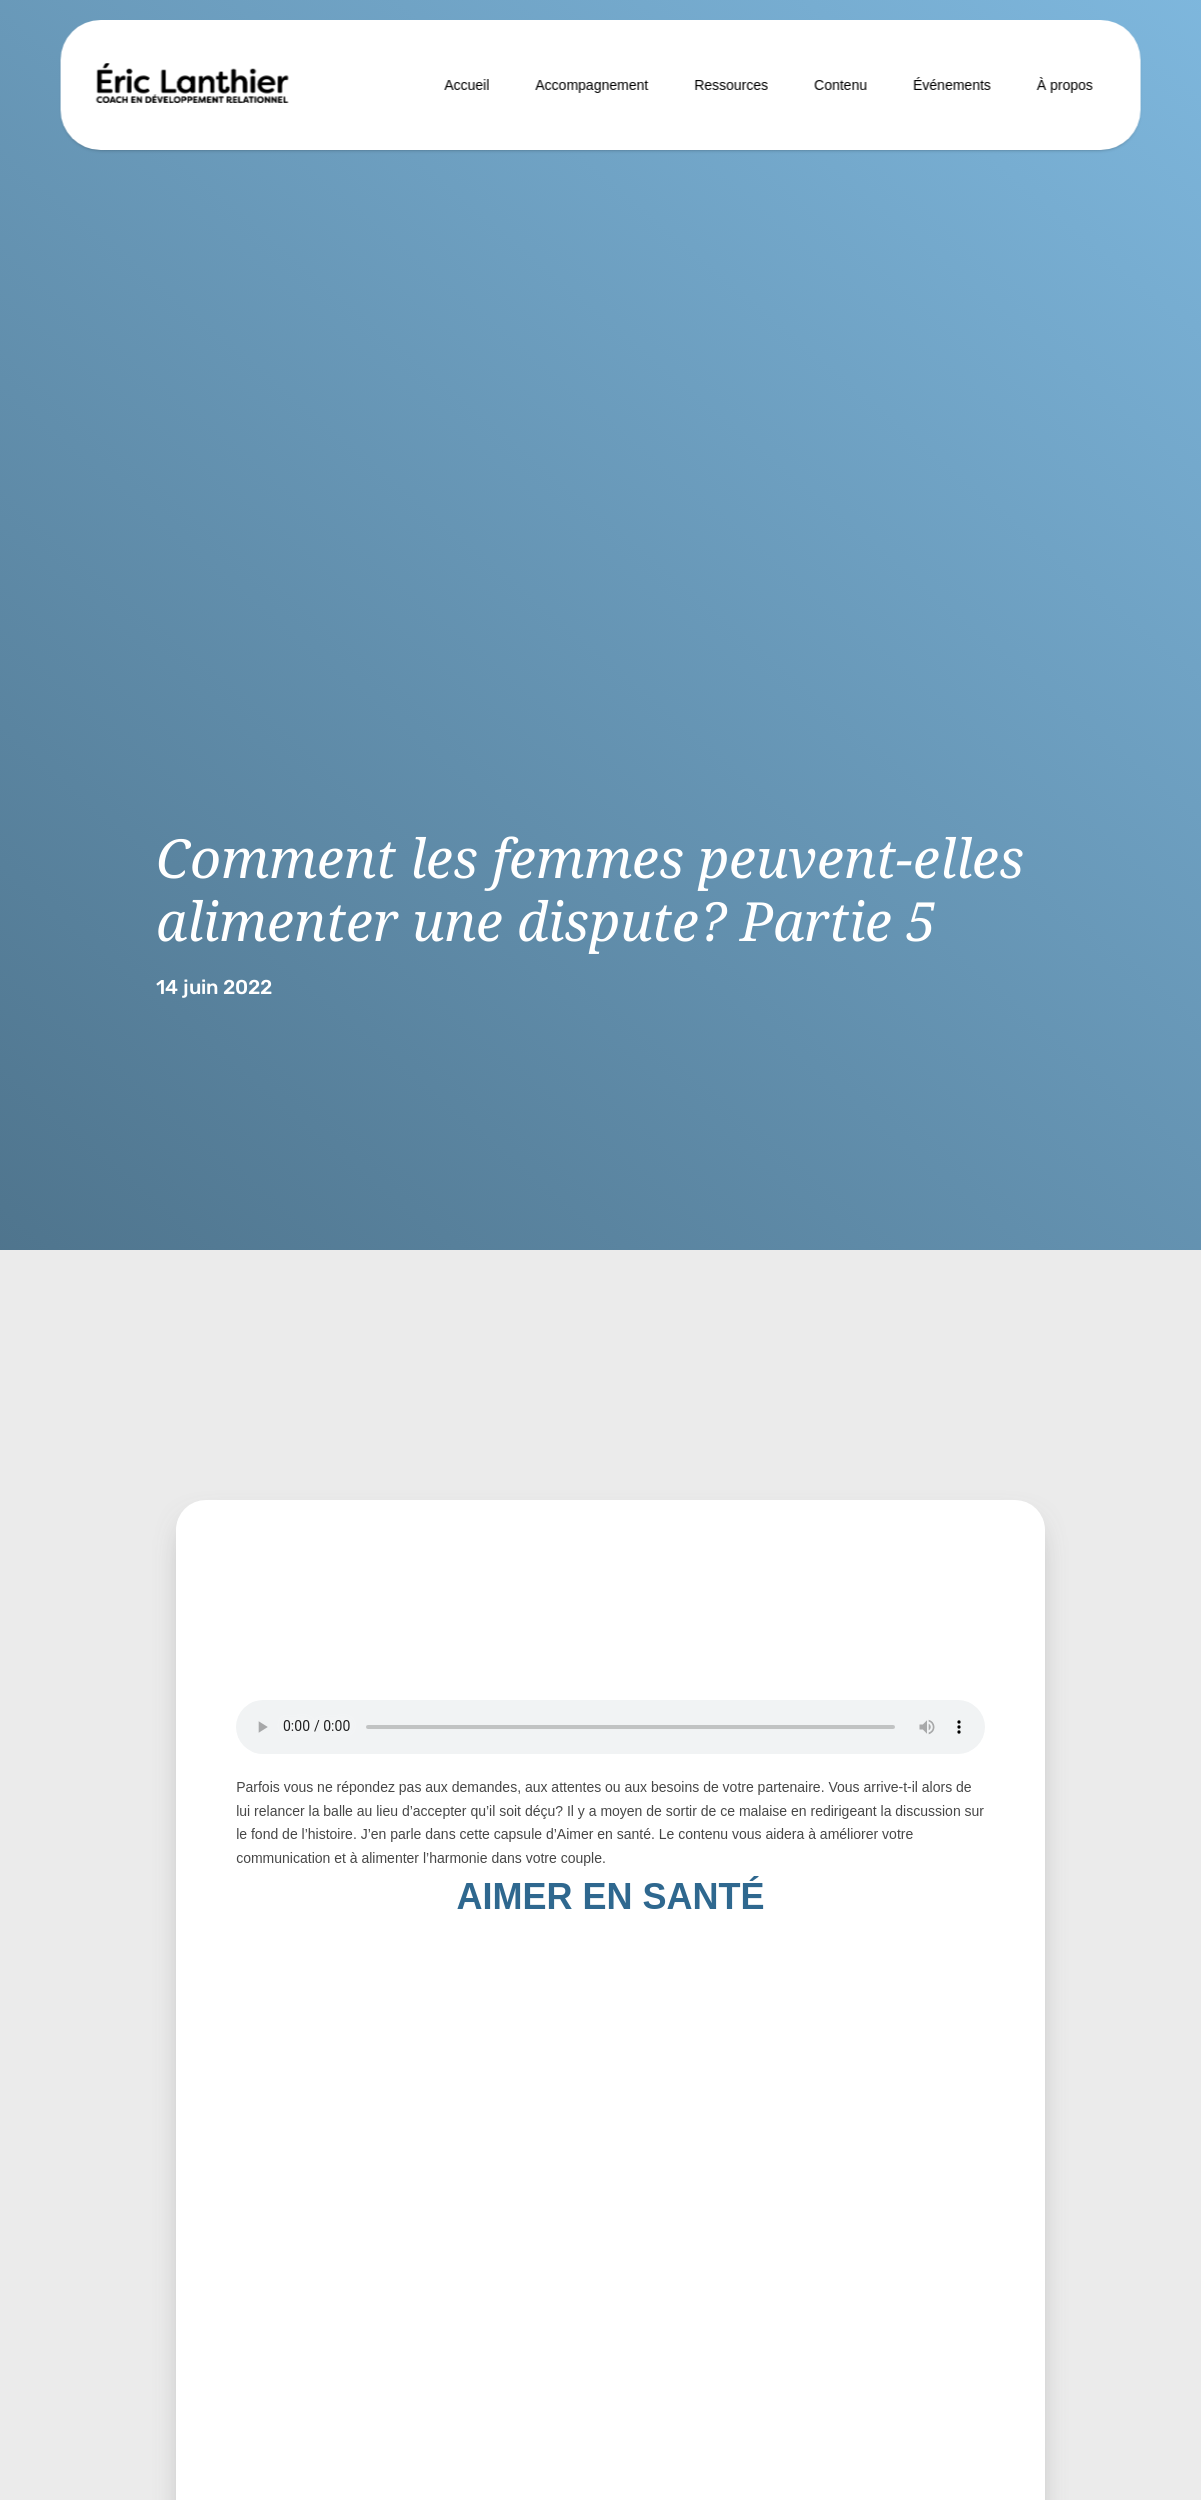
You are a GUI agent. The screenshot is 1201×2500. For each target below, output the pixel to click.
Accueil (466, 85)
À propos (1065, 85)
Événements (952, 85)
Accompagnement (591, 85)
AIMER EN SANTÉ (610, 1896)
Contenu (840, 85)
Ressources (731, 85)
